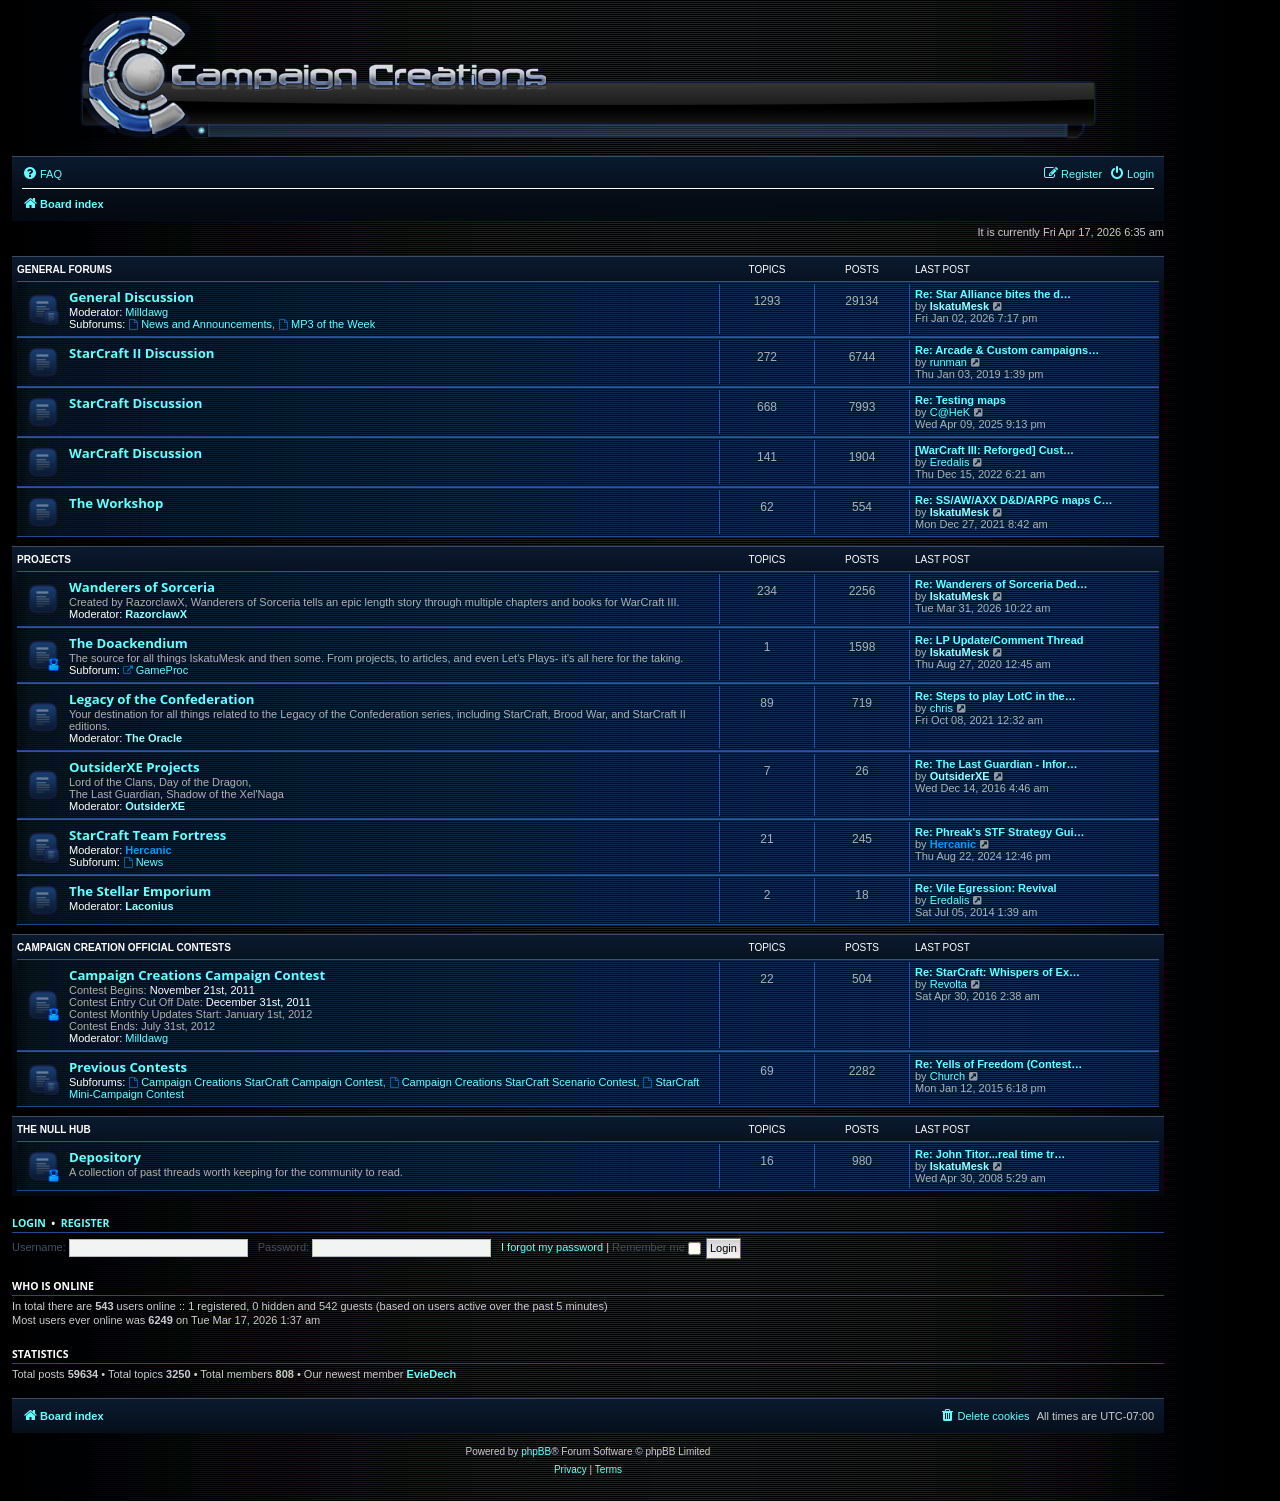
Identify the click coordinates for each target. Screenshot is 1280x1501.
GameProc (155, 670)
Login (29, 1223)
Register (85, 1223)
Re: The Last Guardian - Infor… (996, 764)
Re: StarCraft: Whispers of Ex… (997, 972)
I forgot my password (552, 1247)
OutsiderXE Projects (134, 767)
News (143, 862)
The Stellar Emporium (140, 891)
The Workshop (116, 503)
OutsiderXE (155, 806)
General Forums (64, 269)
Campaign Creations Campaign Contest (197, 975)
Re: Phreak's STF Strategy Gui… (1000, 832)
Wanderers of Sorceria (142, 587)
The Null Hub (54, 1129)
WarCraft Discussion (135, 453)
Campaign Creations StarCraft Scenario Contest (513, 1082)
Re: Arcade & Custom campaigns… (1007, 350)
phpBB (536, 1451)
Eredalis (950, 462)
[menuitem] (42, 174)
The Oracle (153, 738)
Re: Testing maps (960, 400)
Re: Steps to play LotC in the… (995, 696)
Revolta (948, 984)
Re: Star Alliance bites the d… (993, 294)
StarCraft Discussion (135, 403)
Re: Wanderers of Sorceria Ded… (1001, 584)
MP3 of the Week (326, 324)
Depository (105, 1157)
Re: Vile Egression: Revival (986, 888)
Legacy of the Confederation (161, 699)
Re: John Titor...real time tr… (990, 1154)
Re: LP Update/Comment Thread (999, 640)
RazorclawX (156, 614)
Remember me (656, 1247)
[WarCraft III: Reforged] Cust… (994, 450)
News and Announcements (200, 324)
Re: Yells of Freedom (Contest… (998, 1064)
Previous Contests (128, 1067)
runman (948, 362)
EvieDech (432, 1374)
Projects (44, 559)
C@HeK (950, 412)
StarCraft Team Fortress (147, 835)
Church (947, 1076)
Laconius (149, 906)
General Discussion (131, 297)
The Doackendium (128, 643)
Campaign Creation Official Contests (124, 947)
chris (941, 708)
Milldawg (146, 312)
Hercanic (148, 850)
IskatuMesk (959, 306)
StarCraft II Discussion (141, 353)
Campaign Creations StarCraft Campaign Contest (255, 1082)
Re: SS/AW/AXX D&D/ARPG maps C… (1013, 500)
